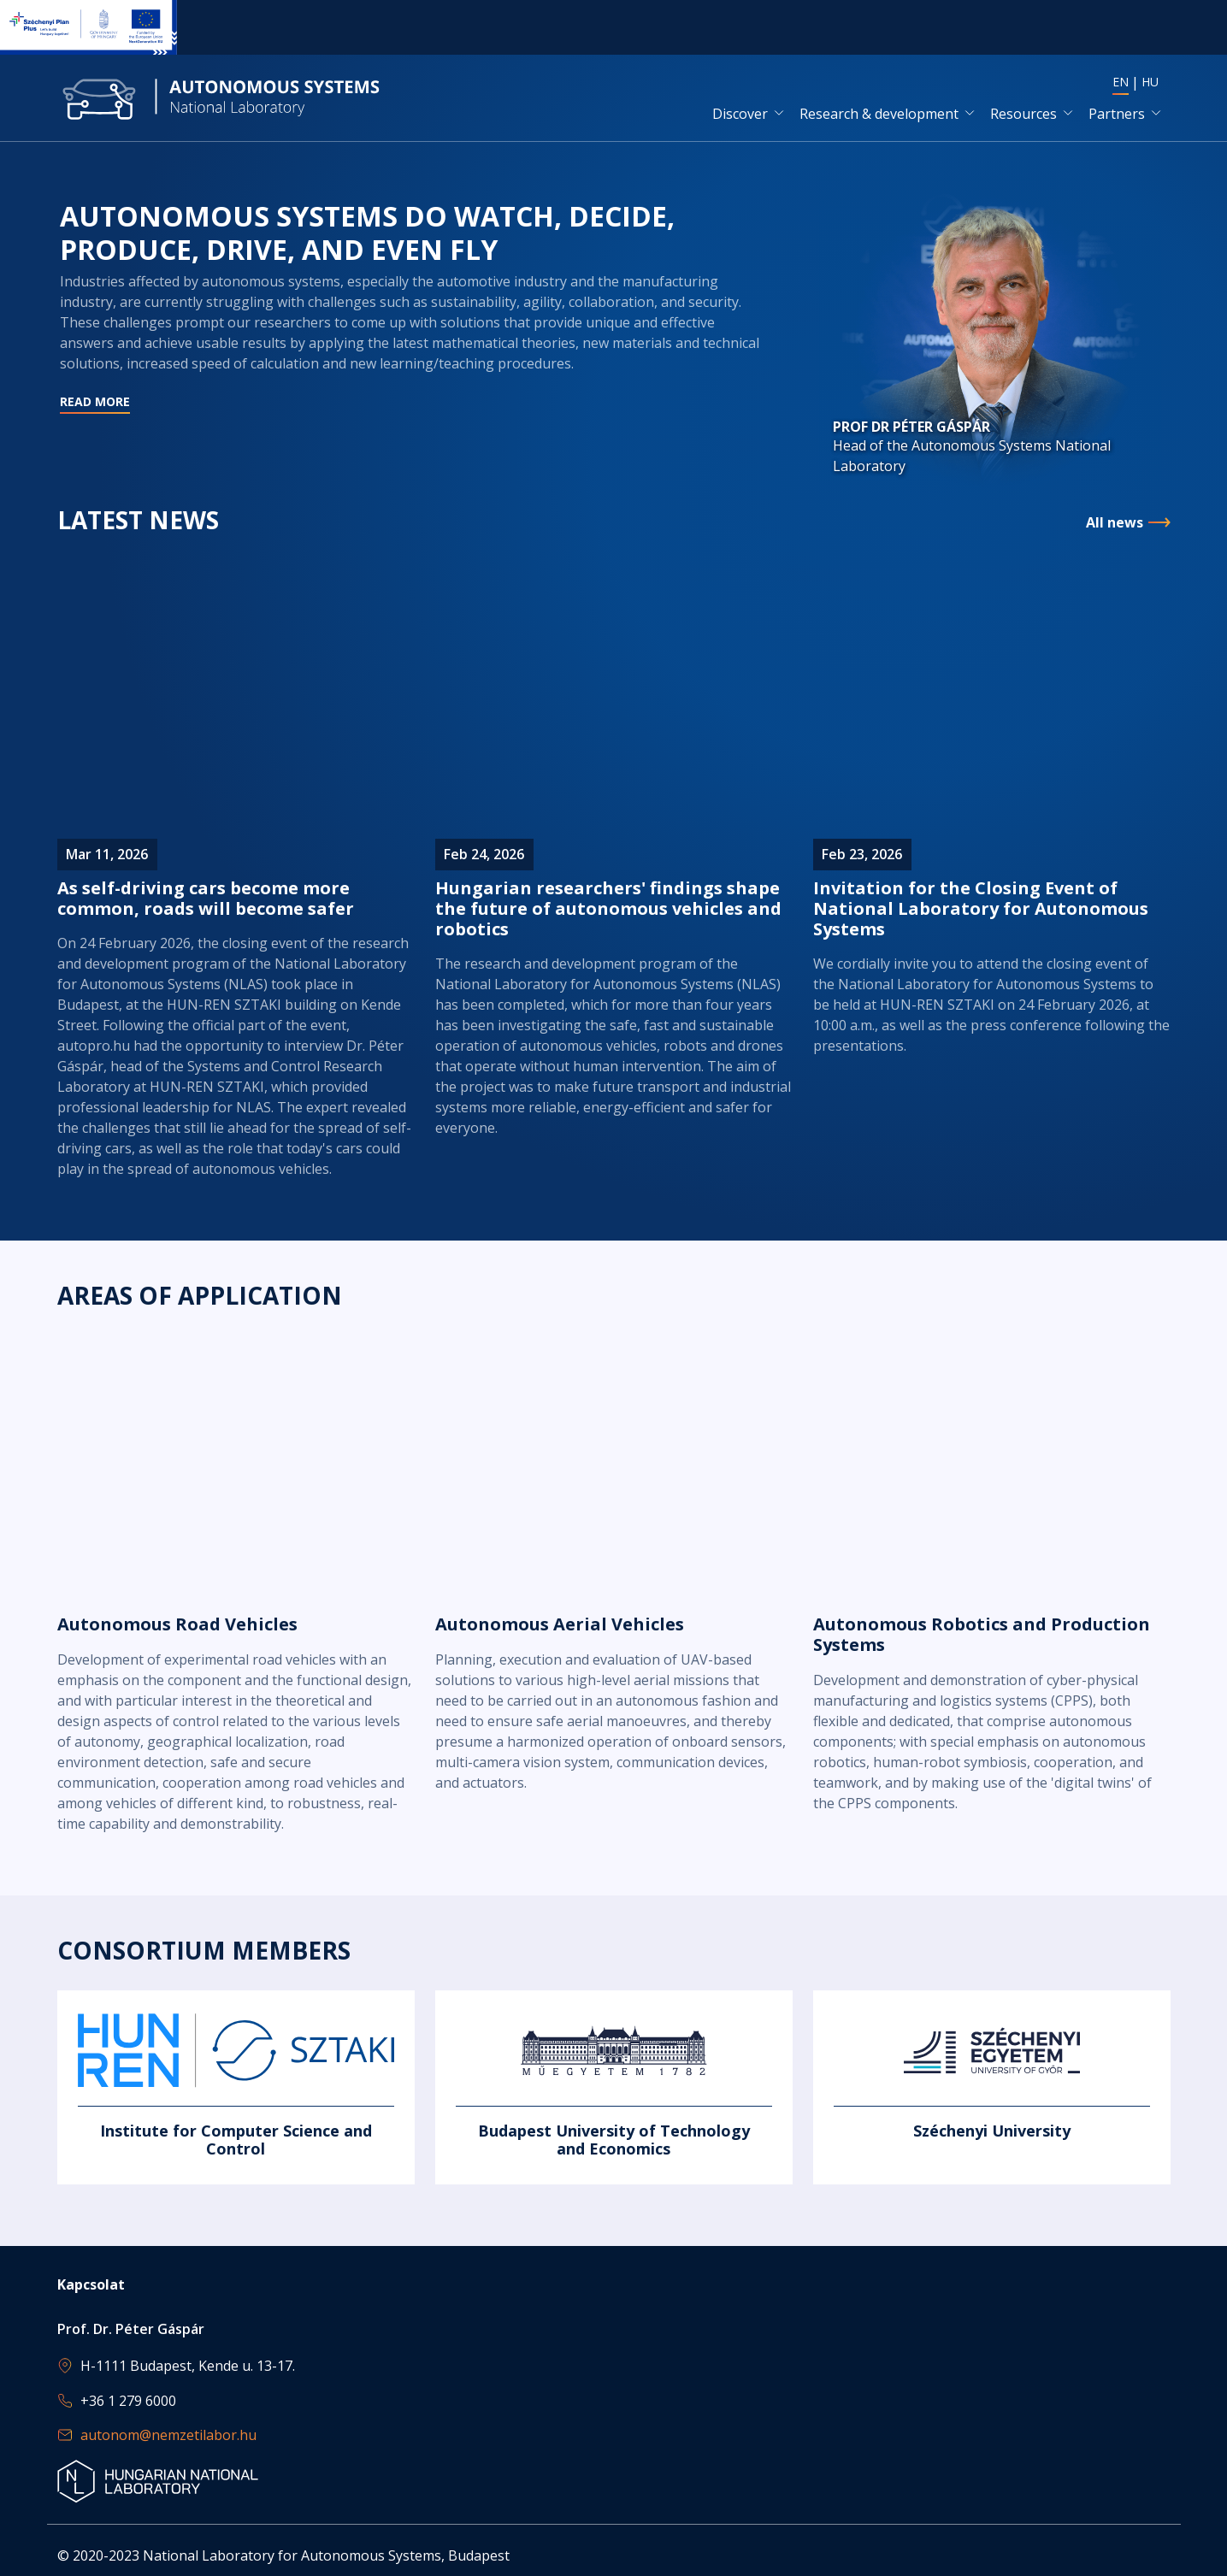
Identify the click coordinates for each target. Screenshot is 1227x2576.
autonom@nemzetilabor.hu (168, 2435)
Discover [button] (740, 113)
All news (1114, 523)
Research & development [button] (879, 113)
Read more (415, 343)
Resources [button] (1023, 113)
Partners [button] (1116, 113)
